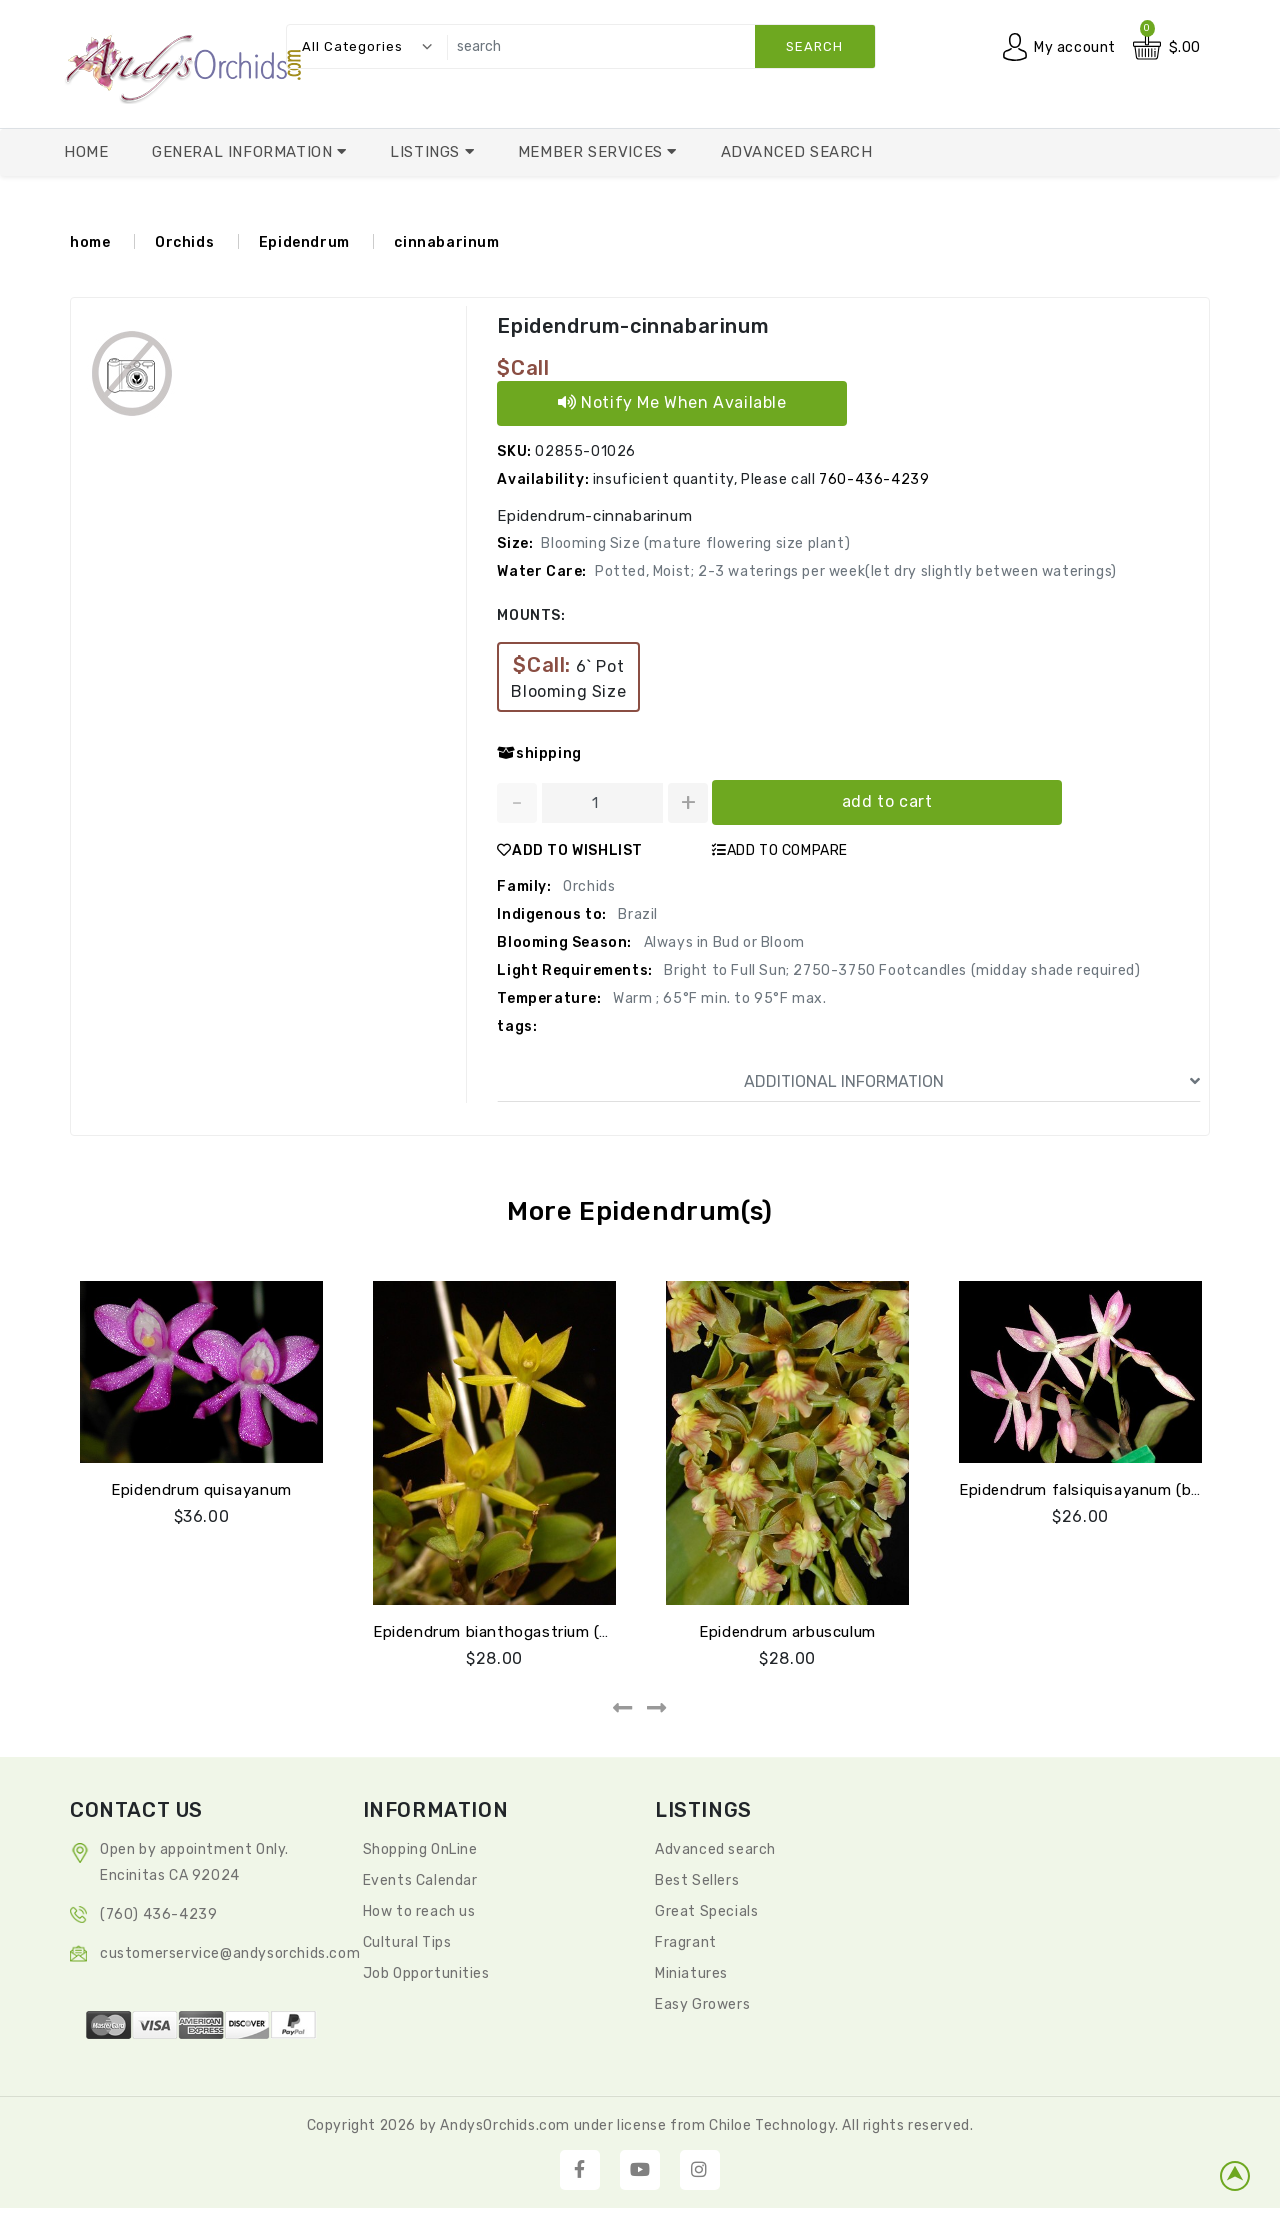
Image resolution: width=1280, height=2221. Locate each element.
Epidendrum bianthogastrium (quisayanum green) (555, 1632)
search (814, 46)
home (90, 242)
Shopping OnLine (420, 1849)
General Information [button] (244, 152)
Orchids (184, 242)
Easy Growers (702, 2004)
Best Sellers (697, 1880)
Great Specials (706, 1911)
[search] (656, 46)
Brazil (636, 914)
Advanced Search (797, 152)
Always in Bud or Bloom (722, 942)
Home (86, 152)
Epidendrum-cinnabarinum (633, 326)
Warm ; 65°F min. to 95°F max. (718, 998)
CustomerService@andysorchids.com (230, 1953)
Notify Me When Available (672, 402)
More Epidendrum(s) (640, 1211)
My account (1075, 47)
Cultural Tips (407, 1942)
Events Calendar (420, 1880)
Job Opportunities (426, 1973)
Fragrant (686, 1942)
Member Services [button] (593, 152)
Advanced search (715, 1849)
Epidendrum (304, 242)
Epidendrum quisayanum (201, 1490)
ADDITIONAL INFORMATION (972, 1082)
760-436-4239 (874, 479)
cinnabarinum (446, 242)
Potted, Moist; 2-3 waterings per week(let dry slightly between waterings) (856, 571)
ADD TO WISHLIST (570, 850)
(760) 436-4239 (158, 1914)
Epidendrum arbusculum (787, 1632)
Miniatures (691, 1973)
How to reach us (419, 1911)
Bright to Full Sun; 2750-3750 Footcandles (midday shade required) (901, 970)
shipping (539, 753)
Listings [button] (427, 152)
